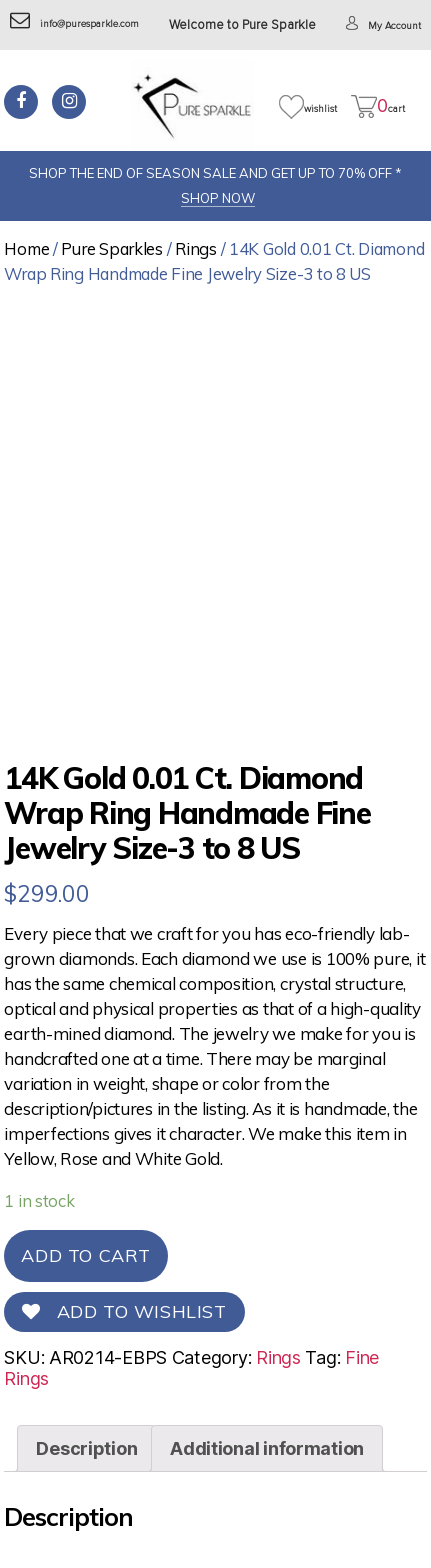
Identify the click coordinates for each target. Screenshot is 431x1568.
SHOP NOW (218, 198)
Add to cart (86, 1255)
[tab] (86, 1448)
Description (86, 1448)
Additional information (267, 1448)
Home (26, 248)
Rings (196, 248)
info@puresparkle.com (74, 24)
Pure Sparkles (112, 248)
